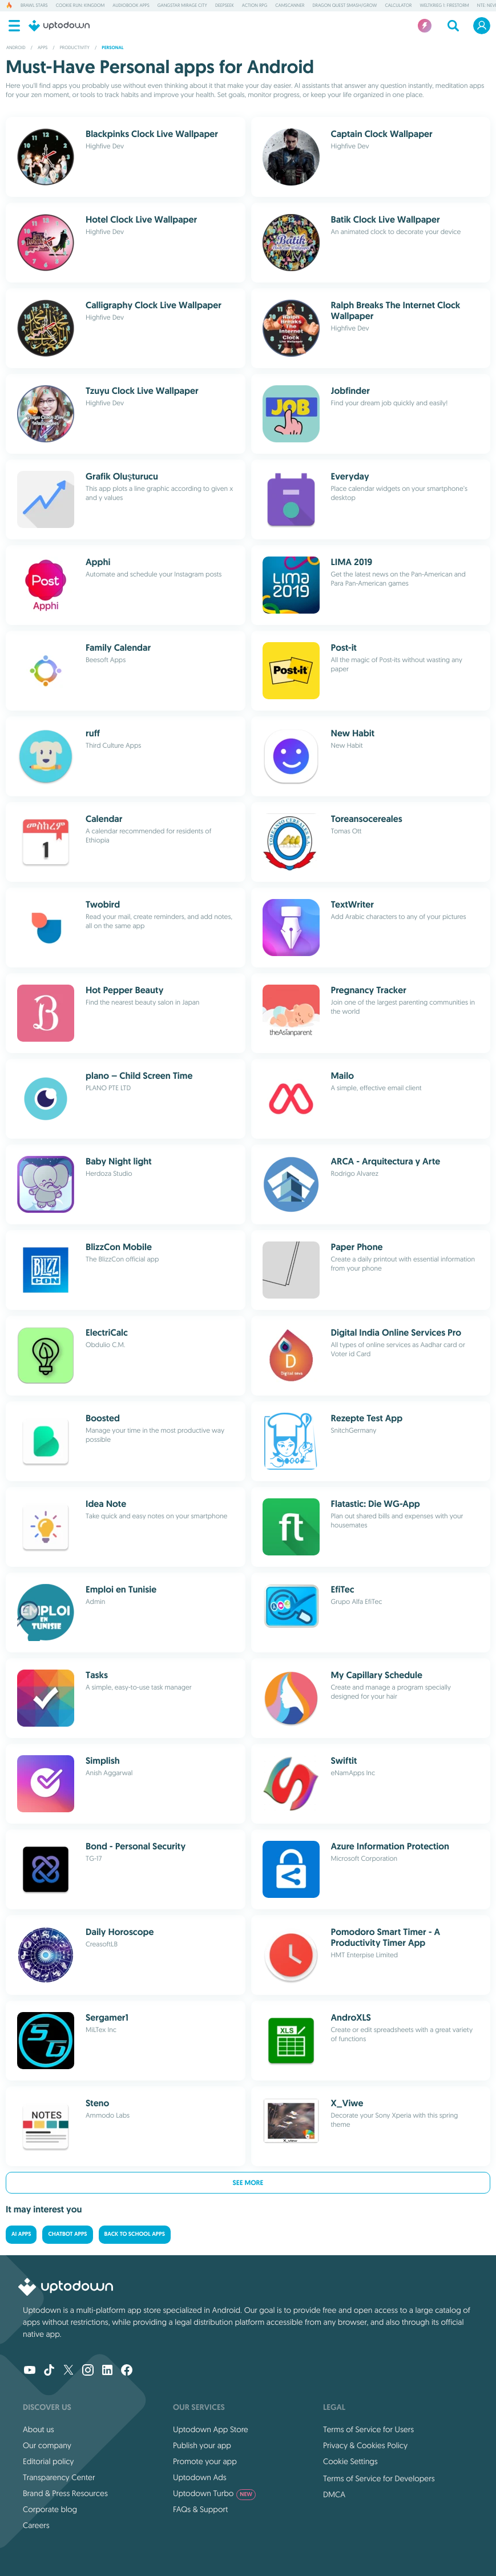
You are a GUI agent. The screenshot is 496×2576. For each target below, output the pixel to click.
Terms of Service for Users (368, 2429)
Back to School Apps (134, 2234)
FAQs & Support (200, 2509)
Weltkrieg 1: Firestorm (444, 6)
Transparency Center (59, 2477)
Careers (36, 2525)
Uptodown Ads (200, 2477)
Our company (47, 2445)
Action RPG (254, 6)
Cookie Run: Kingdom (80, 6)
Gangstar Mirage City (182, 6)
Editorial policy (48, 2461)
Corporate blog (50, 2509)
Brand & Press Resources (65, 2493)
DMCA (334, 2494)
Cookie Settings (350, 2461)
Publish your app (202, 2445)
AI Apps (21, 2234)
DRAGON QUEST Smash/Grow (344, 6)
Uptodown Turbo (214, 2493)
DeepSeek (224, 6)
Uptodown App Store (210, 2429)
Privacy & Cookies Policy (365, 2445)
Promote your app (205, 2461)
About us (38, 2429)
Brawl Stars (34, 6)
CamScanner (289, 6)
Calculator (398, 6)
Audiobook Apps (130, 6)
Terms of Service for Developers (379, 2478)
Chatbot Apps (67, 2234)
